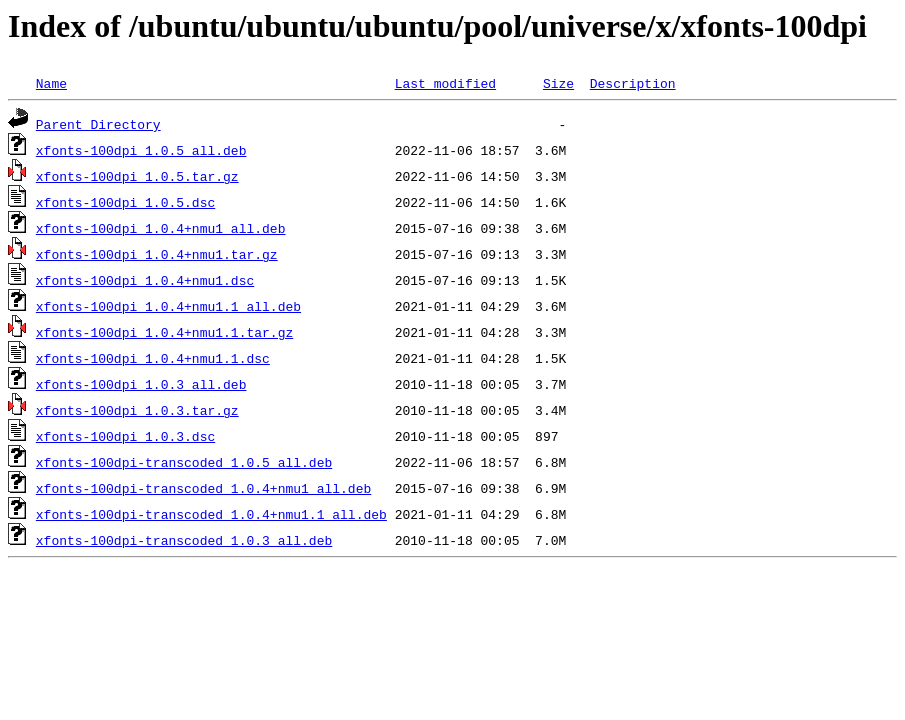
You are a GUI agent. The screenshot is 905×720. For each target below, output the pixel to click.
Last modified (445, 83)
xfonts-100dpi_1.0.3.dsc (125, 436)
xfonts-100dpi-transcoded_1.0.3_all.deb (184, 540)
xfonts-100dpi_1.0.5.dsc (125, 202)
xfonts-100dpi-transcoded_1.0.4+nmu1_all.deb (203, 488)
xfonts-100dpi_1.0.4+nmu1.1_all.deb (168, 306)
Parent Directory (98, 124)
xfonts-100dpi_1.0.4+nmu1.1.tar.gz (164, 332)
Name (51, 83)
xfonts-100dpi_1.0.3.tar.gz (137, 410)
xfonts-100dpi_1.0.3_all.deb (141, 384)
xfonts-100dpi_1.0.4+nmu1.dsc (145, 280)
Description (633, 83)
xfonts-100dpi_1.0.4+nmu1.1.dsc (153, 358)
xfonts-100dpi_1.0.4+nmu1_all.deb (161, 228)
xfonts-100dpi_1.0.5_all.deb (141, 150)
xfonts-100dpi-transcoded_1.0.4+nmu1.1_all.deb (211, 514)
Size (558, 83)
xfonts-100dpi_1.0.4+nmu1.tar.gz (157, 254)
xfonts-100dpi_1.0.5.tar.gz (137, 176)
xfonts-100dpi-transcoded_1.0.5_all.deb (184, 462)
